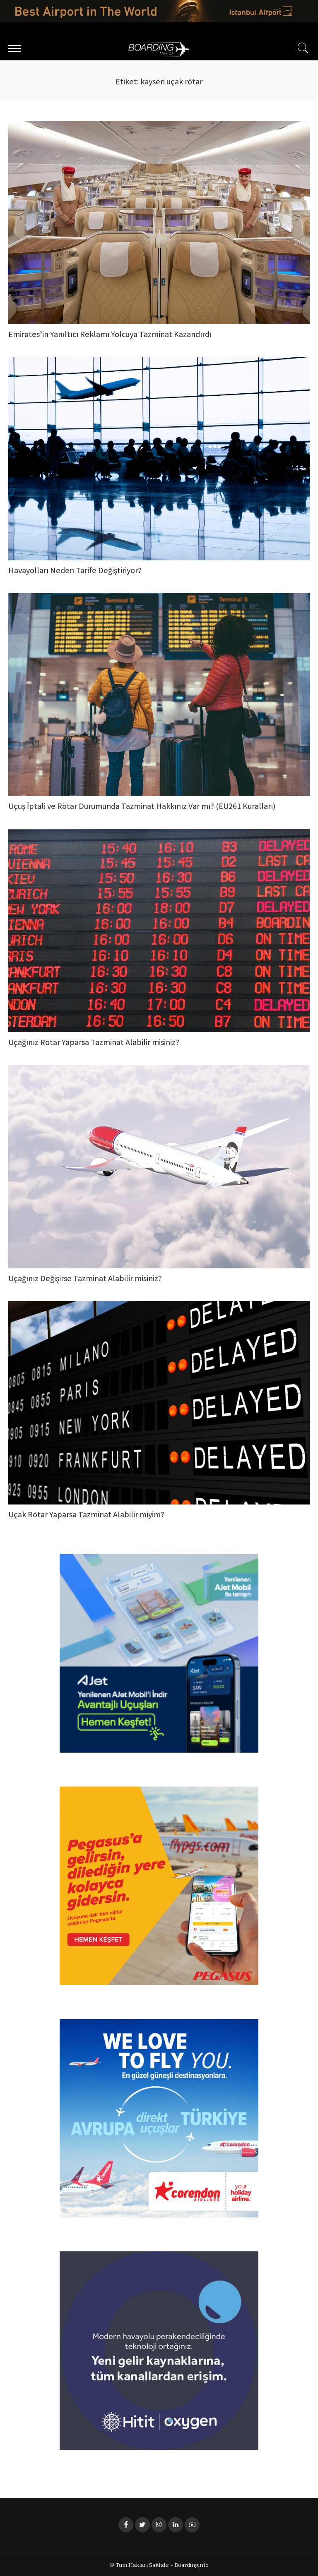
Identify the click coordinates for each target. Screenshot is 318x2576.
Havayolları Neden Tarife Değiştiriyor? (75, 571)
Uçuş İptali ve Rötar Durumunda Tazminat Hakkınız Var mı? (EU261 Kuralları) (141, 807)
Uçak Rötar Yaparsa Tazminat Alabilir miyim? (86, 1515)
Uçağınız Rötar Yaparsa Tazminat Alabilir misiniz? (93, 1043)
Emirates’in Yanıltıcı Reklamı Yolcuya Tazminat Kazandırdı (110, 335)
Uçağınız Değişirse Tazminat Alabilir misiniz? (85, 1279)
